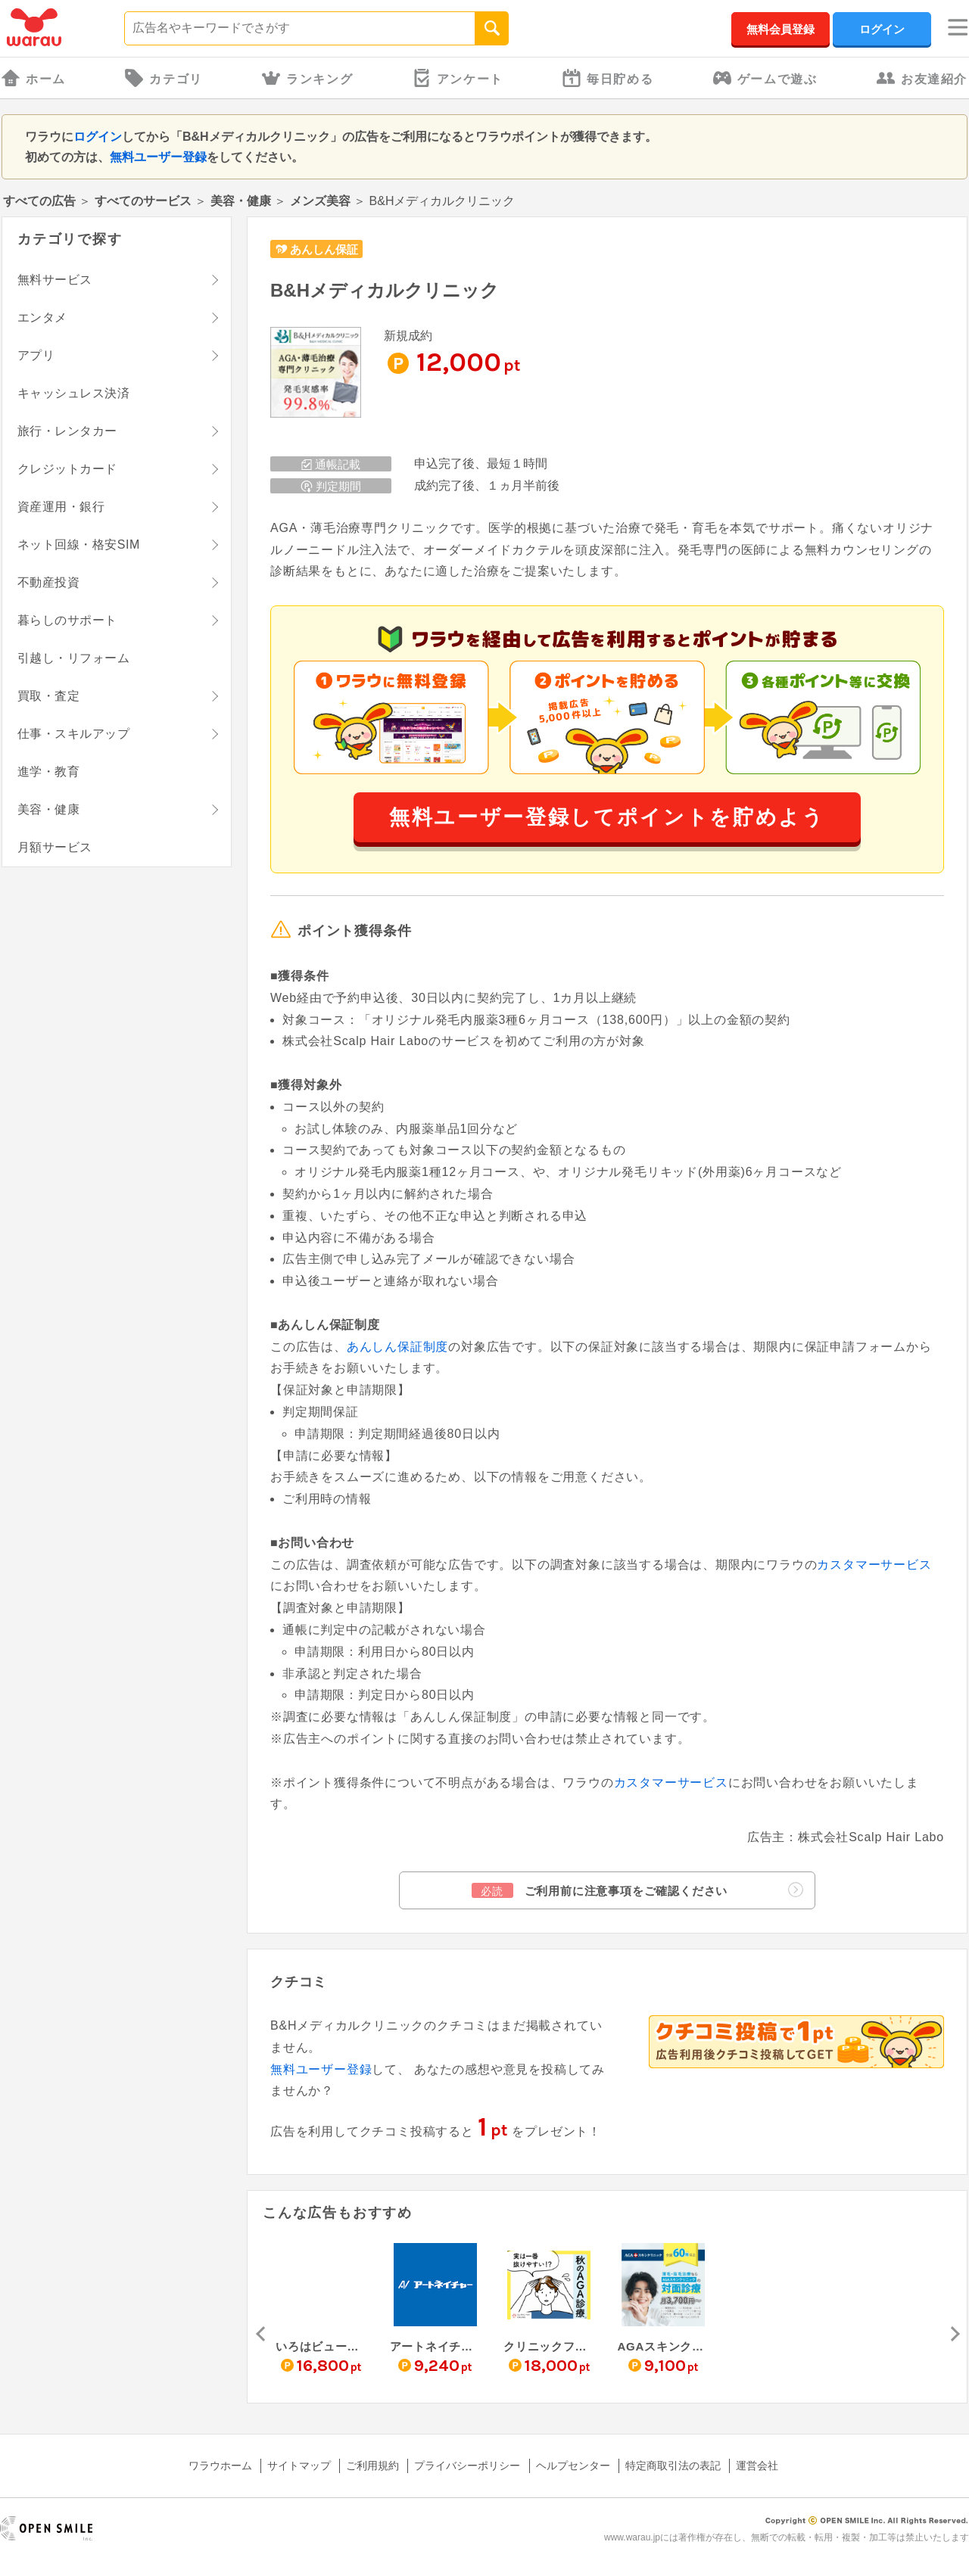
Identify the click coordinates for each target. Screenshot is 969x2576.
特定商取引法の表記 (673, 2465)
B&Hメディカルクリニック (384, 290)
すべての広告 (39, 200)
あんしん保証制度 (397, 1346)
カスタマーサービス (874, 1564)
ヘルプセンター (573, 2465)
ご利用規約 (372, 2465)
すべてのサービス (143, 200)
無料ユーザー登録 (158, 157)
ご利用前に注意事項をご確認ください (637, 1890)
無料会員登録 (780, 29)
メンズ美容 (320, 200)
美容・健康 (240, 200)
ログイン (882, 29)
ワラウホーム (220, 2465)
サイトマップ (299, 2465)
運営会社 (757, 2465)
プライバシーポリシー (467, 2465)
